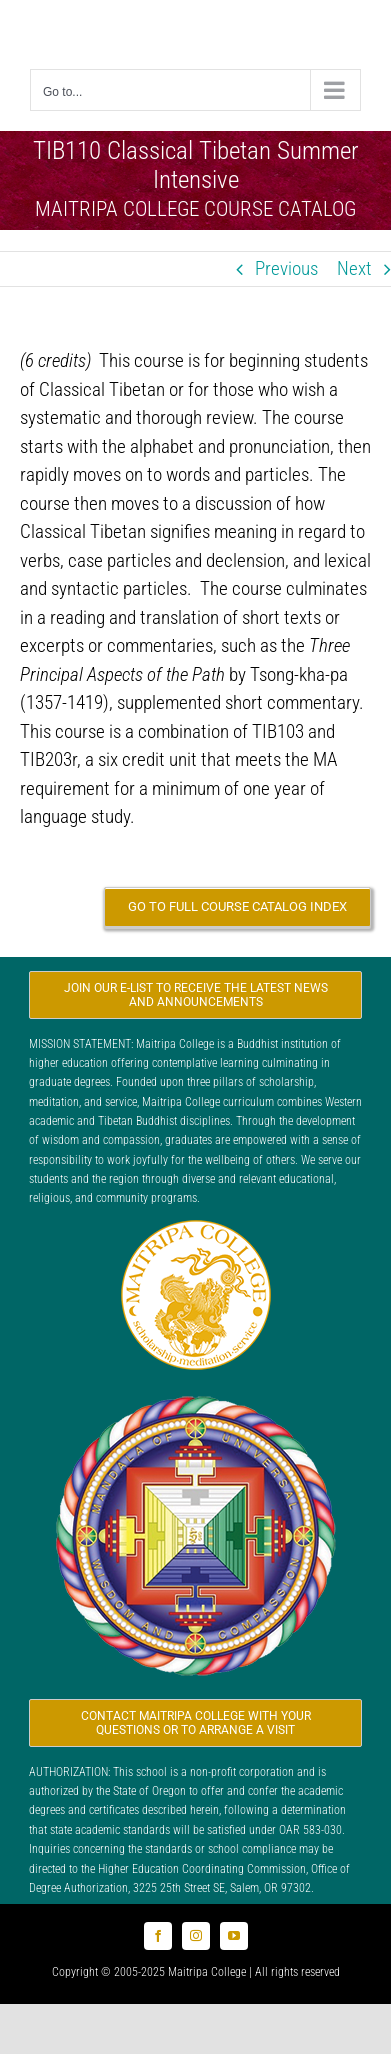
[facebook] (158, 1936)
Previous (286, 268)
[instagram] (196, 1936)
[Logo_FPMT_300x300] (196, 1394)
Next (354, 268)
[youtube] (234, 1936)
